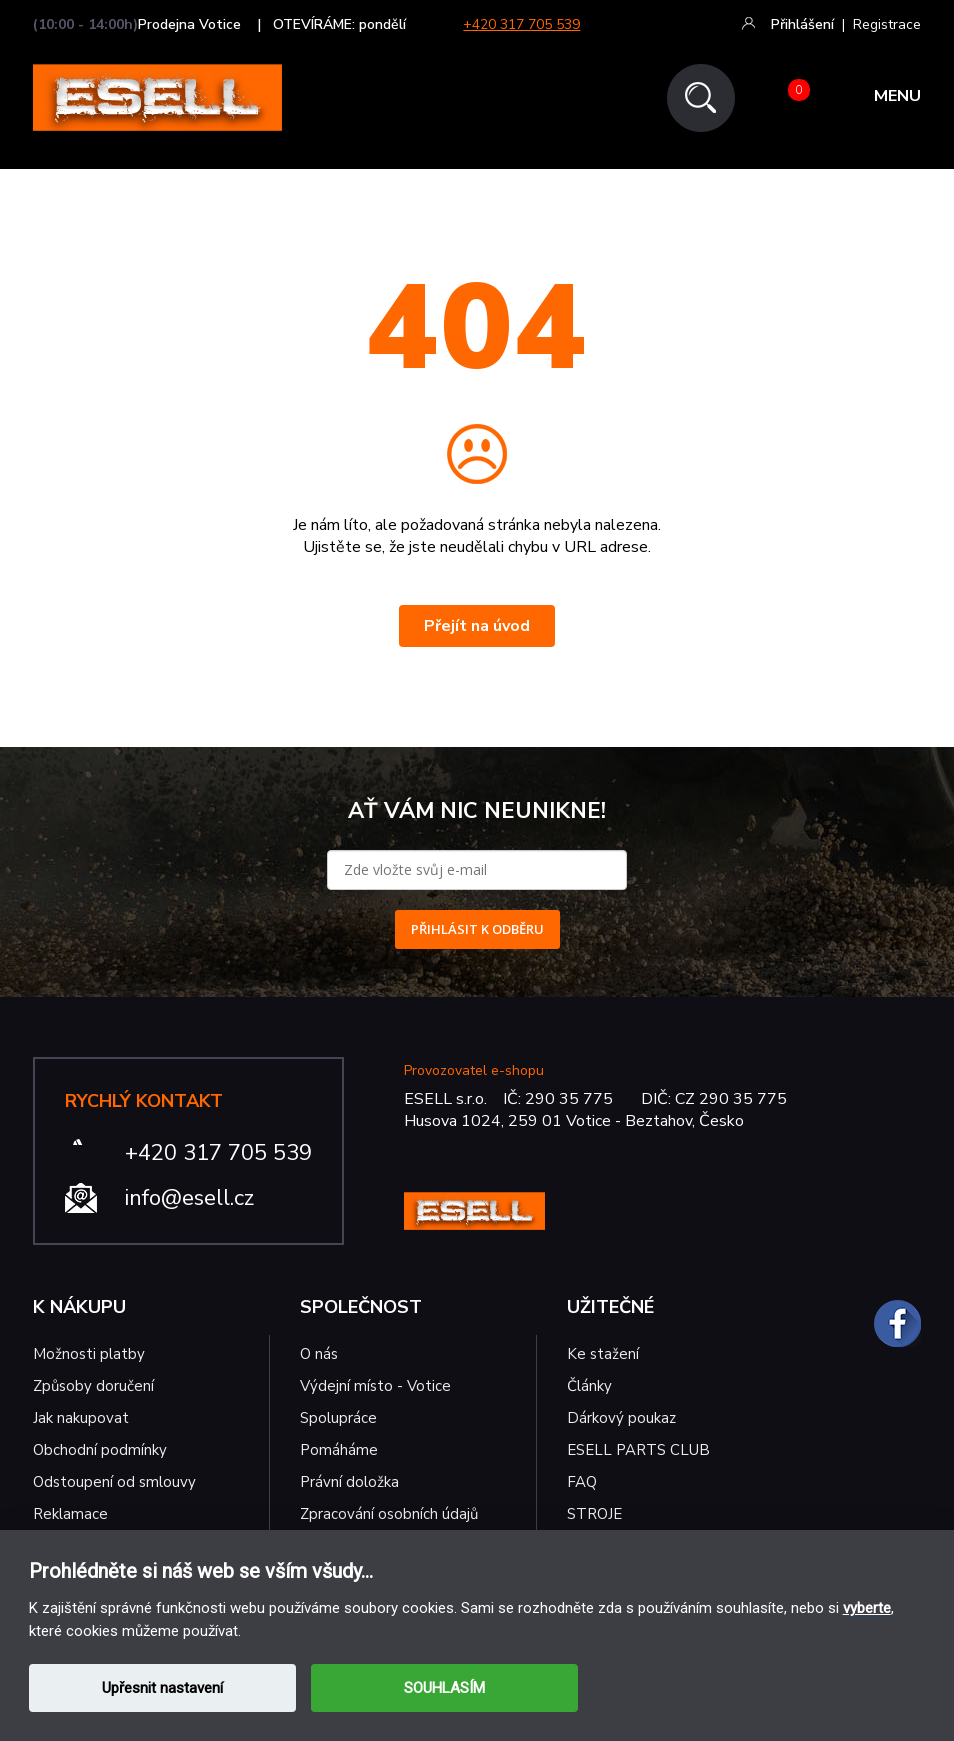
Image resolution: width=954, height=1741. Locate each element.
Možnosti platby (89, 1354)
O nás (319, 1354)
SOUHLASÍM (444, 1688)
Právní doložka (349, 1482)
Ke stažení (603, 1354)
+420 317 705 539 (521, 24)
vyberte (867, 1608)
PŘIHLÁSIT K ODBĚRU (477, 929)
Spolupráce (338, 1418)
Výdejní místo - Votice (375, 1386)
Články (589, 1386)
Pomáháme (339, 1450)
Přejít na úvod (477, 626)
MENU (897, 98)
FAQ (582, 1482)
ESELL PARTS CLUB (638, 1450)
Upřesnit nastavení (162, 1688)
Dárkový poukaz (621, 1418)
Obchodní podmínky (100, 1450)
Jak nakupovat (81, 1418)
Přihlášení (802, 24)
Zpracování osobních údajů (389, 1514)
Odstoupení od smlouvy (114, 1482)
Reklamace (70, 1514)
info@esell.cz (189, 1198)
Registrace (887, 24)
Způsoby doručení (93, 1386)
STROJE (594, 1514)
